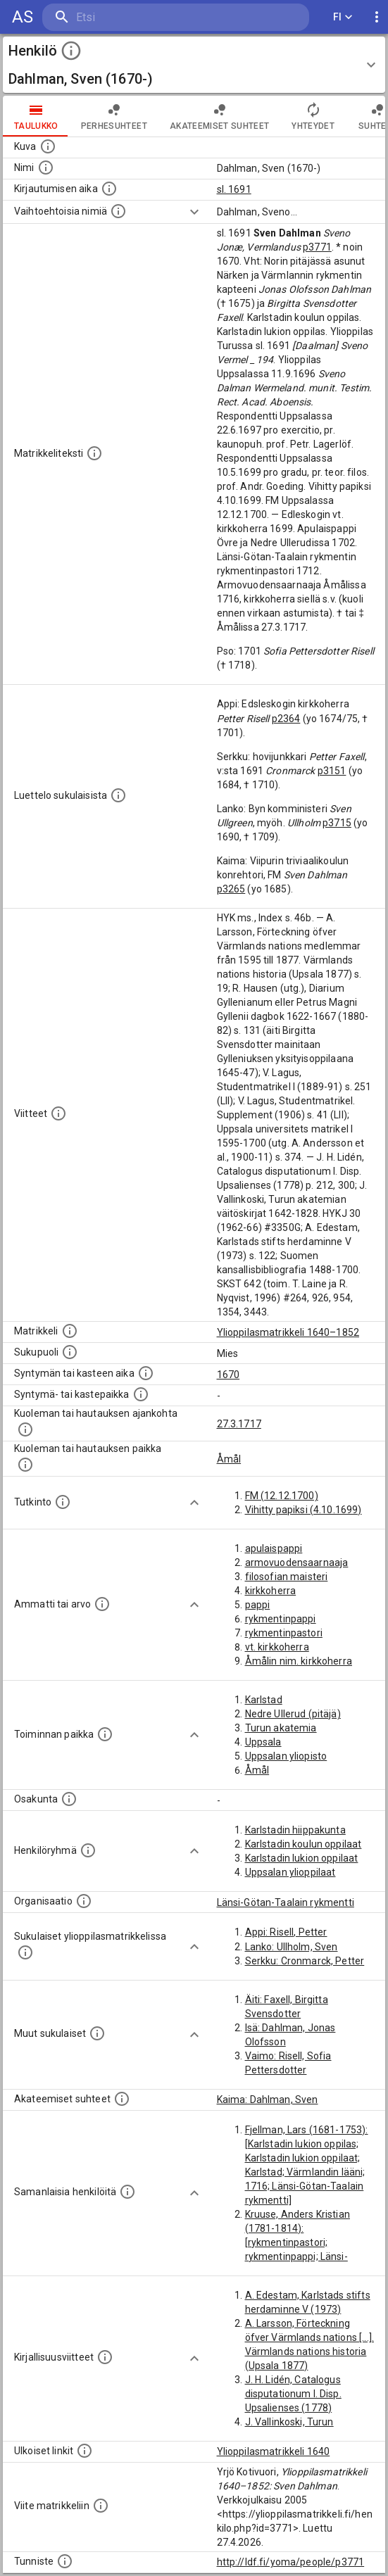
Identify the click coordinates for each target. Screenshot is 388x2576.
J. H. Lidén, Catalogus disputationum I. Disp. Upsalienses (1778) (293, 2393)
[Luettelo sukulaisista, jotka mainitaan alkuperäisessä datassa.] (118, 795)
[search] (126, 17)
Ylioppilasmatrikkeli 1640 (273, 2451)
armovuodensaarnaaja (297, 1562)
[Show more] (194, 212)
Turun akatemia (281, 1728)
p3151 (332, 770)
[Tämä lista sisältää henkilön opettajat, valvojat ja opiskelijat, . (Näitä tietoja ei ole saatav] (122, 2099)
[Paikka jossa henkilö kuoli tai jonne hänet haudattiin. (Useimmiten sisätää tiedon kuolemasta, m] (25, 1464)
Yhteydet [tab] (313, 116)
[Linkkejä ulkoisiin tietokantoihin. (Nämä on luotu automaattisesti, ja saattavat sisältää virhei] (84, 2450)
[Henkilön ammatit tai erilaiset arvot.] (102, 1604)
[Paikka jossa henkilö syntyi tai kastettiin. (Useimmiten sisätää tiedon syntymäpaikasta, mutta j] (141, 1394)
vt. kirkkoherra (277, 1647)
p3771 (317, 247)
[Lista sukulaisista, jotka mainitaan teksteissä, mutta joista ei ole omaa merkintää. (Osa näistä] (97, 2033)
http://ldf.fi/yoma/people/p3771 (291, 2562)
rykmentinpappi (280, 1618)
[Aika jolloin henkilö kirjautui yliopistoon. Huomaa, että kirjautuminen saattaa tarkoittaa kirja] (109, 188)
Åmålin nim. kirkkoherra (298, 1661)
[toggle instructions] (71, 50)
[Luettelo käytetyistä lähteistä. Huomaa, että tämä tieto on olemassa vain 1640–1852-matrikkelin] (58, 1113)
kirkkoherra (270, 1590)
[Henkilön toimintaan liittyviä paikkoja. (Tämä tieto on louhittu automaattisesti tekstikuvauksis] (105, 1734)
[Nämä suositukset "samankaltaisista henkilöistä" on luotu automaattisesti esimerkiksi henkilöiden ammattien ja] (127, 2191)
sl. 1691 (234, 189)
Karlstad (263, 1699)
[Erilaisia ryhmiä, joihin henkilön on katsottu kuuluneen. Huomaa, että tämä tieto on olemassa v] (88, 1850)
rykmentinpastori (284, 1633)
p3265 (231, 889)
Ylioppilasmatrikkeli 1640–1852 (288, 1332)
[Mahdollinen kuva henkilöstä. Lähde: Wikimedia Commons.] (48, 146)
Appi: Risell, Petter (286, 1932)
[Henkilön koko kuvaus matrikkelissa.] (94, 453)
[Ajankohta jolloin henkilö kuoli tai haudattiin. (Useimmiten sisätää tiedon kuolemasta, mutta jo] (25, 1429)
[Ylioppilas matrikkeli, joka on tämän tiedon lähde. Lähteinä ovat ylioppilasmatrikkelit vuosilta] (69, 1331)
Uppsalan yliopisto (286, 1756)
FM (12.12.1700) (281, 1495)
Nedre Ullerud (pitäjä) (293, 1713)
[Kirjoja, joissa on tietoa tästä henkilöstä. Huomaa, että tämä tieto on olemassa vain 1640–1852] (105, 2357)
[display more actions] (376, 17)
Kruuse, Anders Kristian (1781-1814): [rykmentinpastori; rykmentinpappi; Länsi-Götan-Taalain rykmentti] (301, 2242)
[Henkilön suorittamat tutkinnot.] (62, 1502)
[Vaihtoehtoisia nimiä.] (118, 211)
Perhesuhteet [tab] (114, 116)
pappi (257, 1604)
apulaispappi (274, 1548)
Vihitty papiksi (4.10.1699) (303, 1509)
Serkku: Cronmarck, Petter (305, 1960)
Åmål (229, 1459)
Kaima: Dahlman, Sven (267, 2099)
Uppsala (263, 1742)
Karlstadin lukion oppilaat (301, 1858)
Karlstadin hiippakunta (295, 1830)
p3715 (337, 822)
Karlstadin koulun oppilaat (303, 1844)
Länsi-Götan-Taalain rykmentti (285, 1902)
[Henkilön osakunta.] (69, 1799)
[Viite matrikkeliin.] (100, 2505)
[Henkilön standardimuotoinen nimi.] (46, 167)
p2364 (286, 718)
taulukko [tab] (36, 116)
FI (343, 17)
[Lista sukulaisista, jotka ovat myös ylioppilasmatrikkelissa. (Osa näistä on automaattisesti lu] (25, 1952)
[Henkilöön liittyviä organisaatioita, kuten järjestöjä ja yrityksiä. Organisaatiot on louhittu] (84, 1901)
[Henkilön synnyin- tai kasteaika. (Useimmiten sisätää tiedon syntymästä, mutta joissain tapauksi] (145, 1373)
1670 (228, 1374)
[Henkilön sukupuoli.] (69, 1352)
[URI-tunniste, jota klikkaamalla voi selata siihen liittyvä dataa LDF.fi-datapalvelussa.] (65, 2561)
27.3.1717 (239, 1423)
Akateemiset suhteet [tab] (219, 116)
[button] (194, 65)
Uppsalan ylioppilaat (290, 1872)
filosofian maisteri (286, 1576)
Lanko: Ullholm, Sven (291, 1946)
